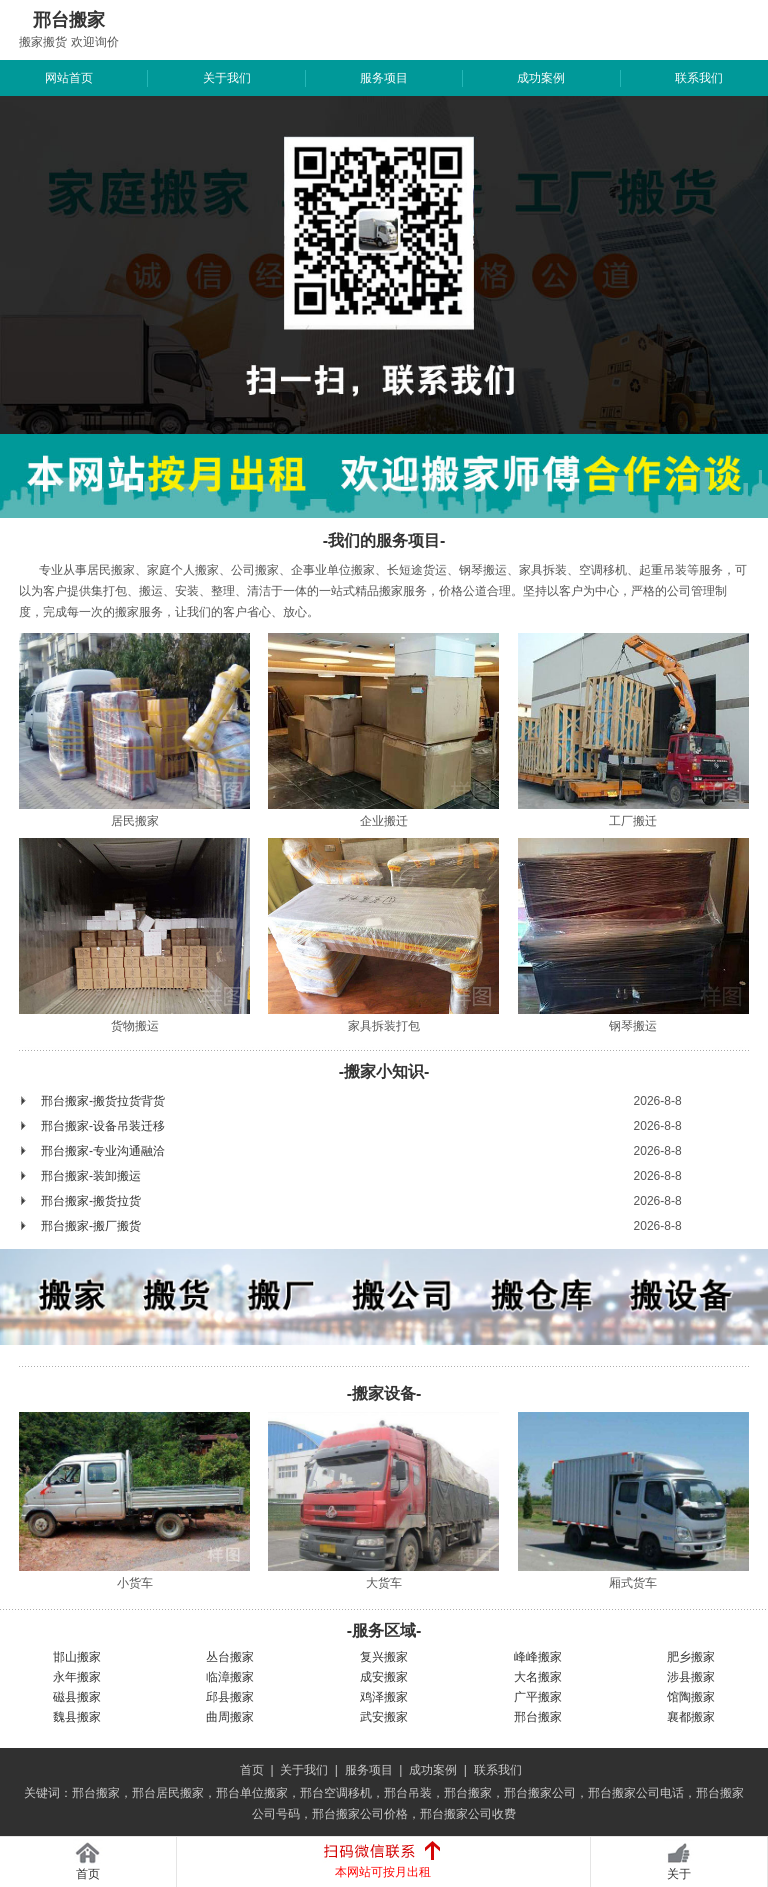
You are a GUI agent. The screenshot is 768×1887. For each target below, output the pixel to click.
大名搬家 (538, 1677)
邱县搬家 (230, 1697)
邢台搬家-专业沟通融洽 (103, 1151)
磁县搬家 (77, 1697)
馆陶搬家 (691, 1697)
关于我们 (227, 78)
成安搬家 (384, 1677)
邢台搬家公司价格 (360, 1814)
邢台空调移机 (336, 1793)
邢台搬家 (538, 1717)
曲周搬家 (230, 1717)
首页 (252, 1770)
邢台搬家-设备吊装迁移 (103, 1126)
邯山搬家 (77, 1657)
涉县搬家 (691, 1677)
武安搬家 (384, 1717)
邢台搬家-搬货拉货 (91, 1201)
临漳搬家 (230, 1677)
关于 (679, 1874)
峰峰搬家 (538, 1657)
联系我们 (699, 78)
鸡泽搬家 (384, 1697)
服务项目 (384, 78)
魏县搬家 (77, 1717)
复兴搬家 (384, 1657)
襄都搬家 (691, 1717)
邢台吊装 (408, 1793)
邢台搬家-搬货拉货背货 (103, 1101)
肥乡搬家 (691, 1657)
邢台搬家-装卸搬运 (91, 1176)
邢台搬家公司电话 (636, 1793)
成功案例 (541, 78)
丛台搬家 (230, 1657)
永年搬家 (77, 1677)
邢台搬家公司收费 (468, 1814)
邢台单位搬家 (252, 1793)
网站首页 (69, 78)
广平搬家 (538, 1697)
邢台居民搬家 (168, 1793)
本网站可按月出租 (383, 1872)
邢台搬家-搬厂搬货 (91, 1226)
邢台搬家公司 (540, 1793)
